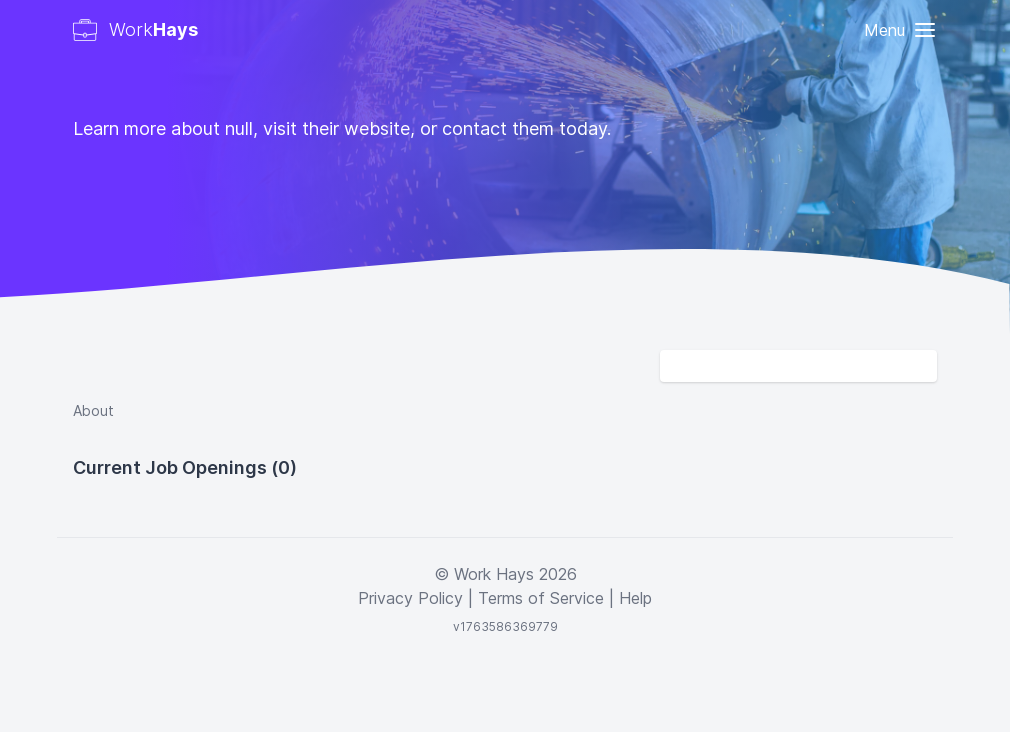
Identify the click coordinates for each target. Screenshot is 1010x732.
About (93, 410)
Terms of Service (541, 598)
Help (635, 598)
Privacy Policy (410, 598)
